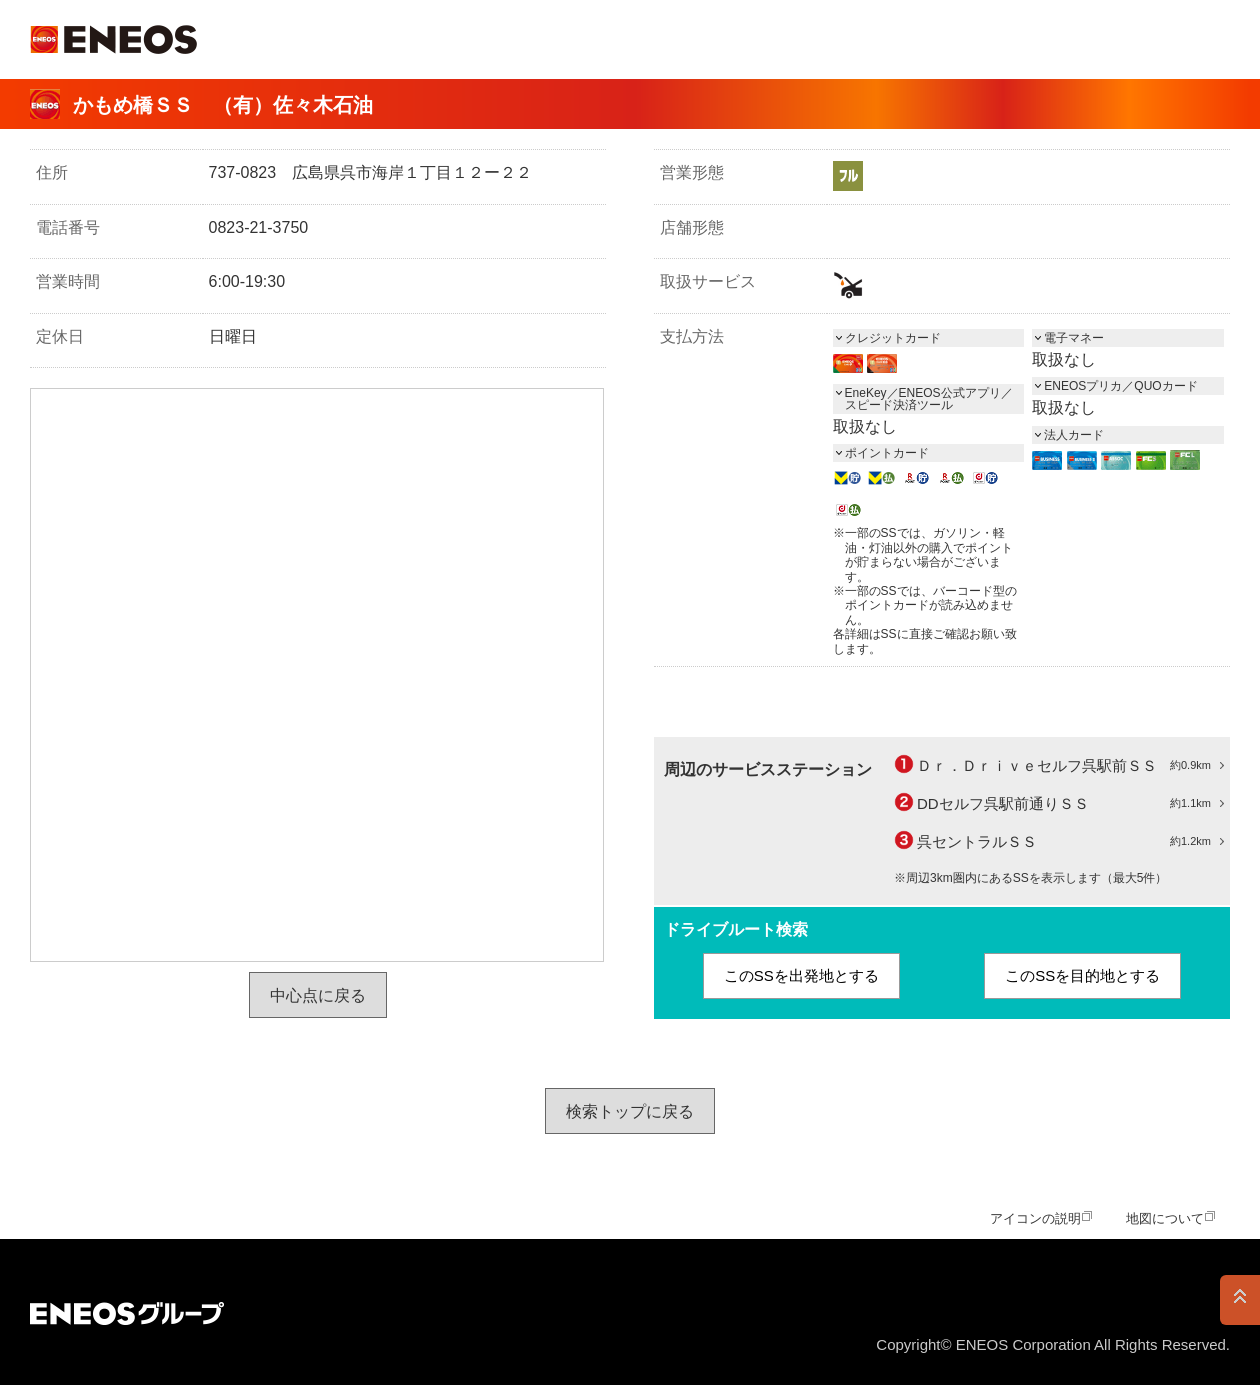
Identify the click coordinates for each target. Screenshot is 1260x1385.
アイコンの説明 (1035, 1218)
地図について (1165, 1218)
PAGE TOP (1240, 1300)
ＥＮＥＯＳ (113, 39)
